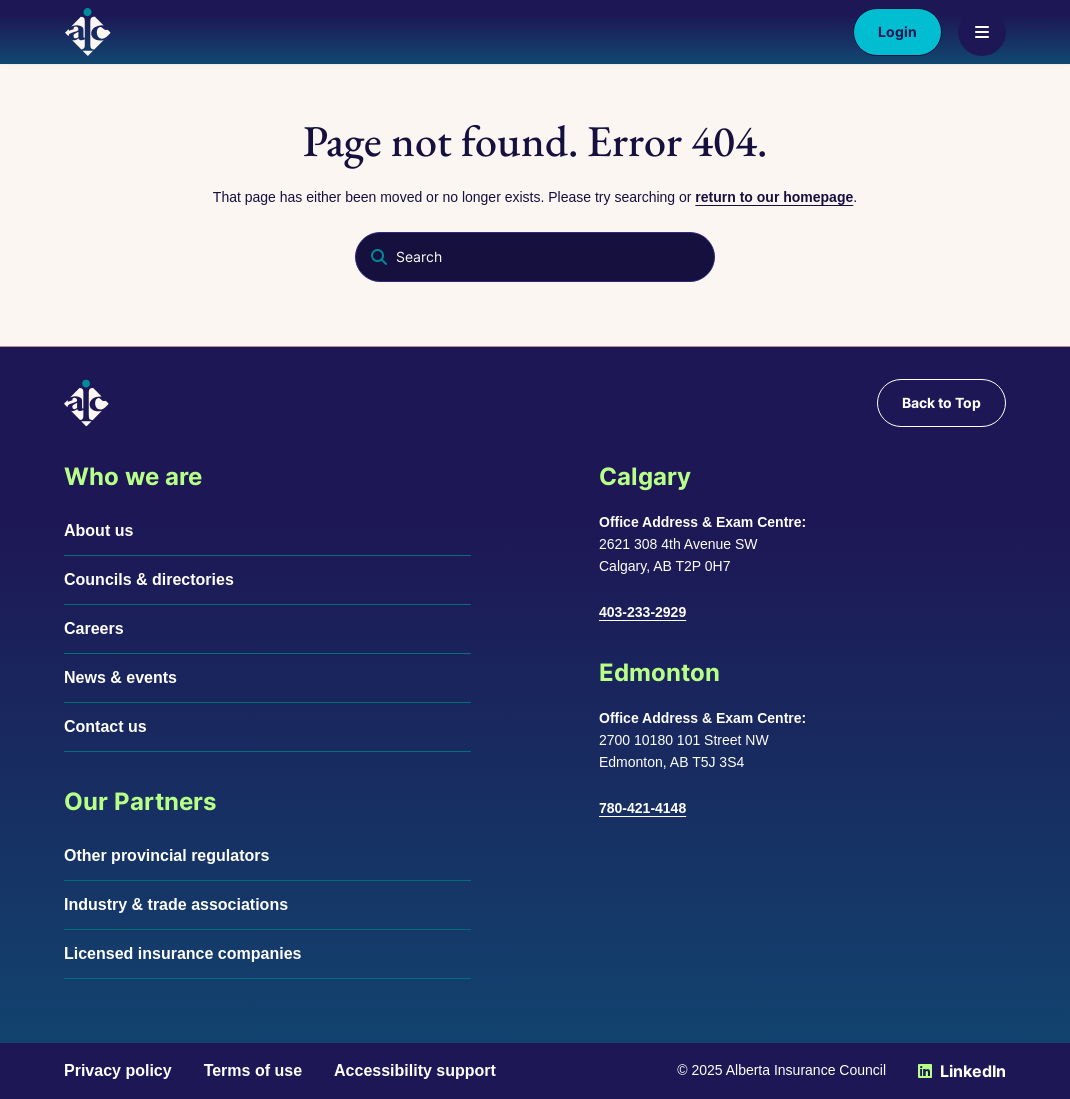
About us (98, 530)
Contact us (105, 726)
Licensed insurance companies (182, 953)
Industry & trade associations (176, 904)
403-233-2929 (642, 612)
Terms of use (253, 1070)
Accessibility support (415, 1070)
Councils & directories (149, 579)
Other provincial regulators (166, 855)
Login (897, 31)
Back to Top (941, 402)
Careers (94, 628)
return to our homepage (774, 197)
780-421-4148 (642, 808)
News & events (120, 677)
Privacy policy (118, 1070)
